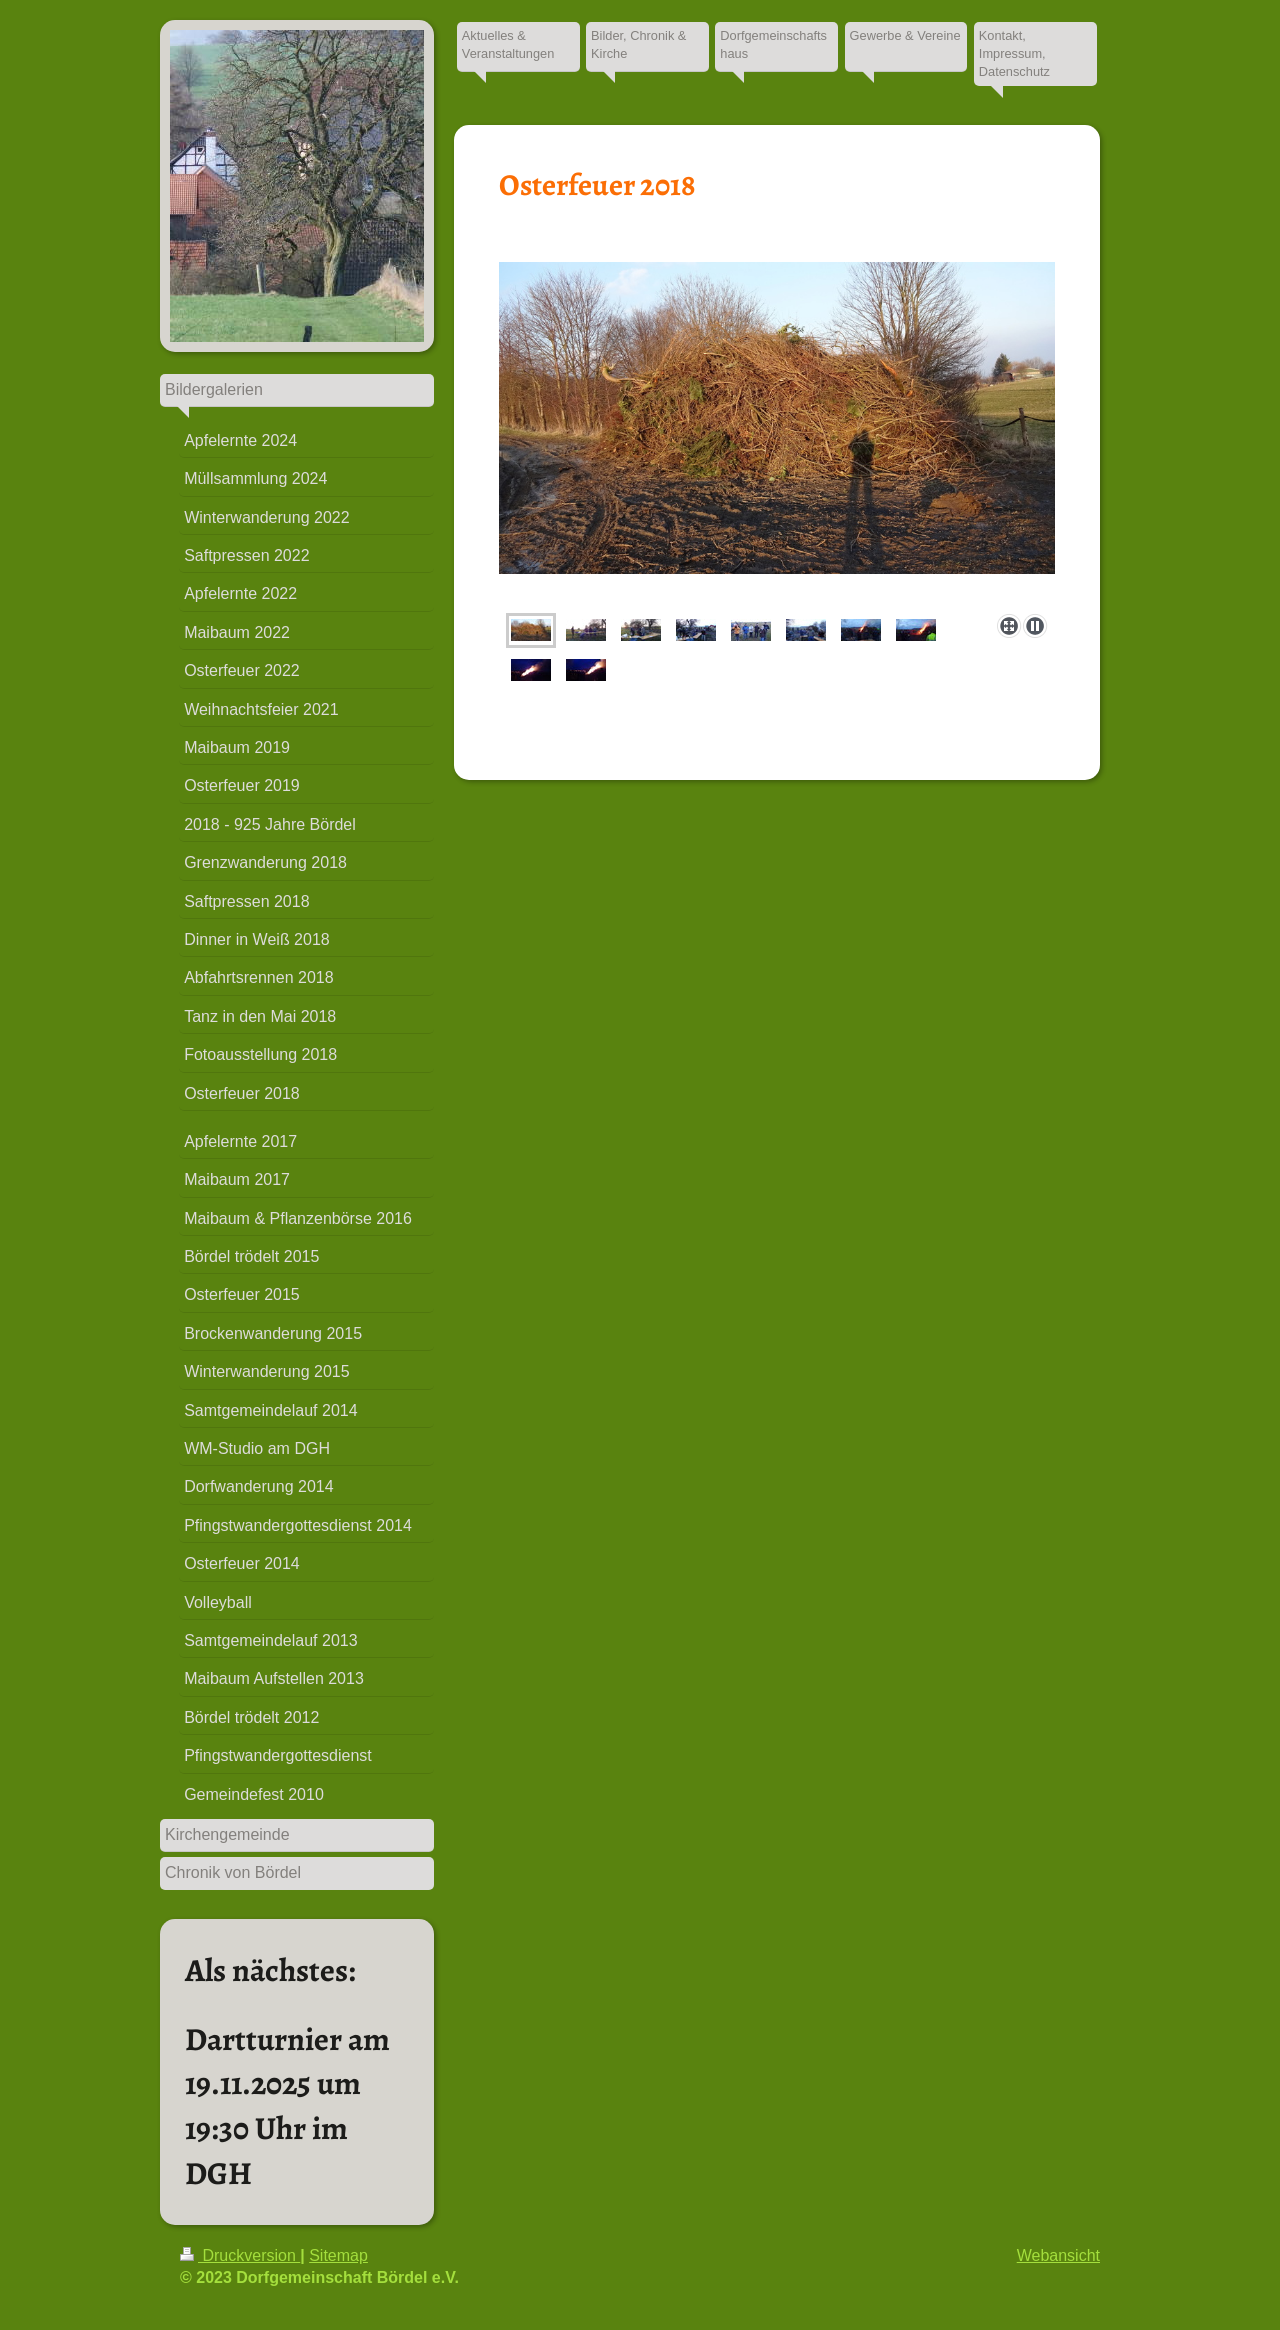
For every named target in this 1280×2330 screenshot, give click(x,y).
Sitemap (338, 2255)
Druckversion (240, 2255)
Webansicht (1058, 2255)
